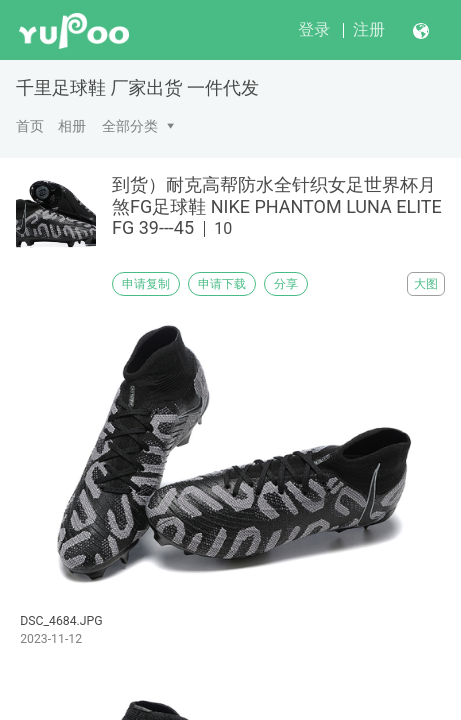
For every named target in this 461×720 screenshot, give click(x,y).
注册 (369, 29)
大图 (426, 284)
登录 (314, 29)
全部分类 (130, 126)
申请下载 (222, 284)
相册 (72, 126)
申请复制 (146, 284)
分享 (286, 284)
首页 (30, 126)
